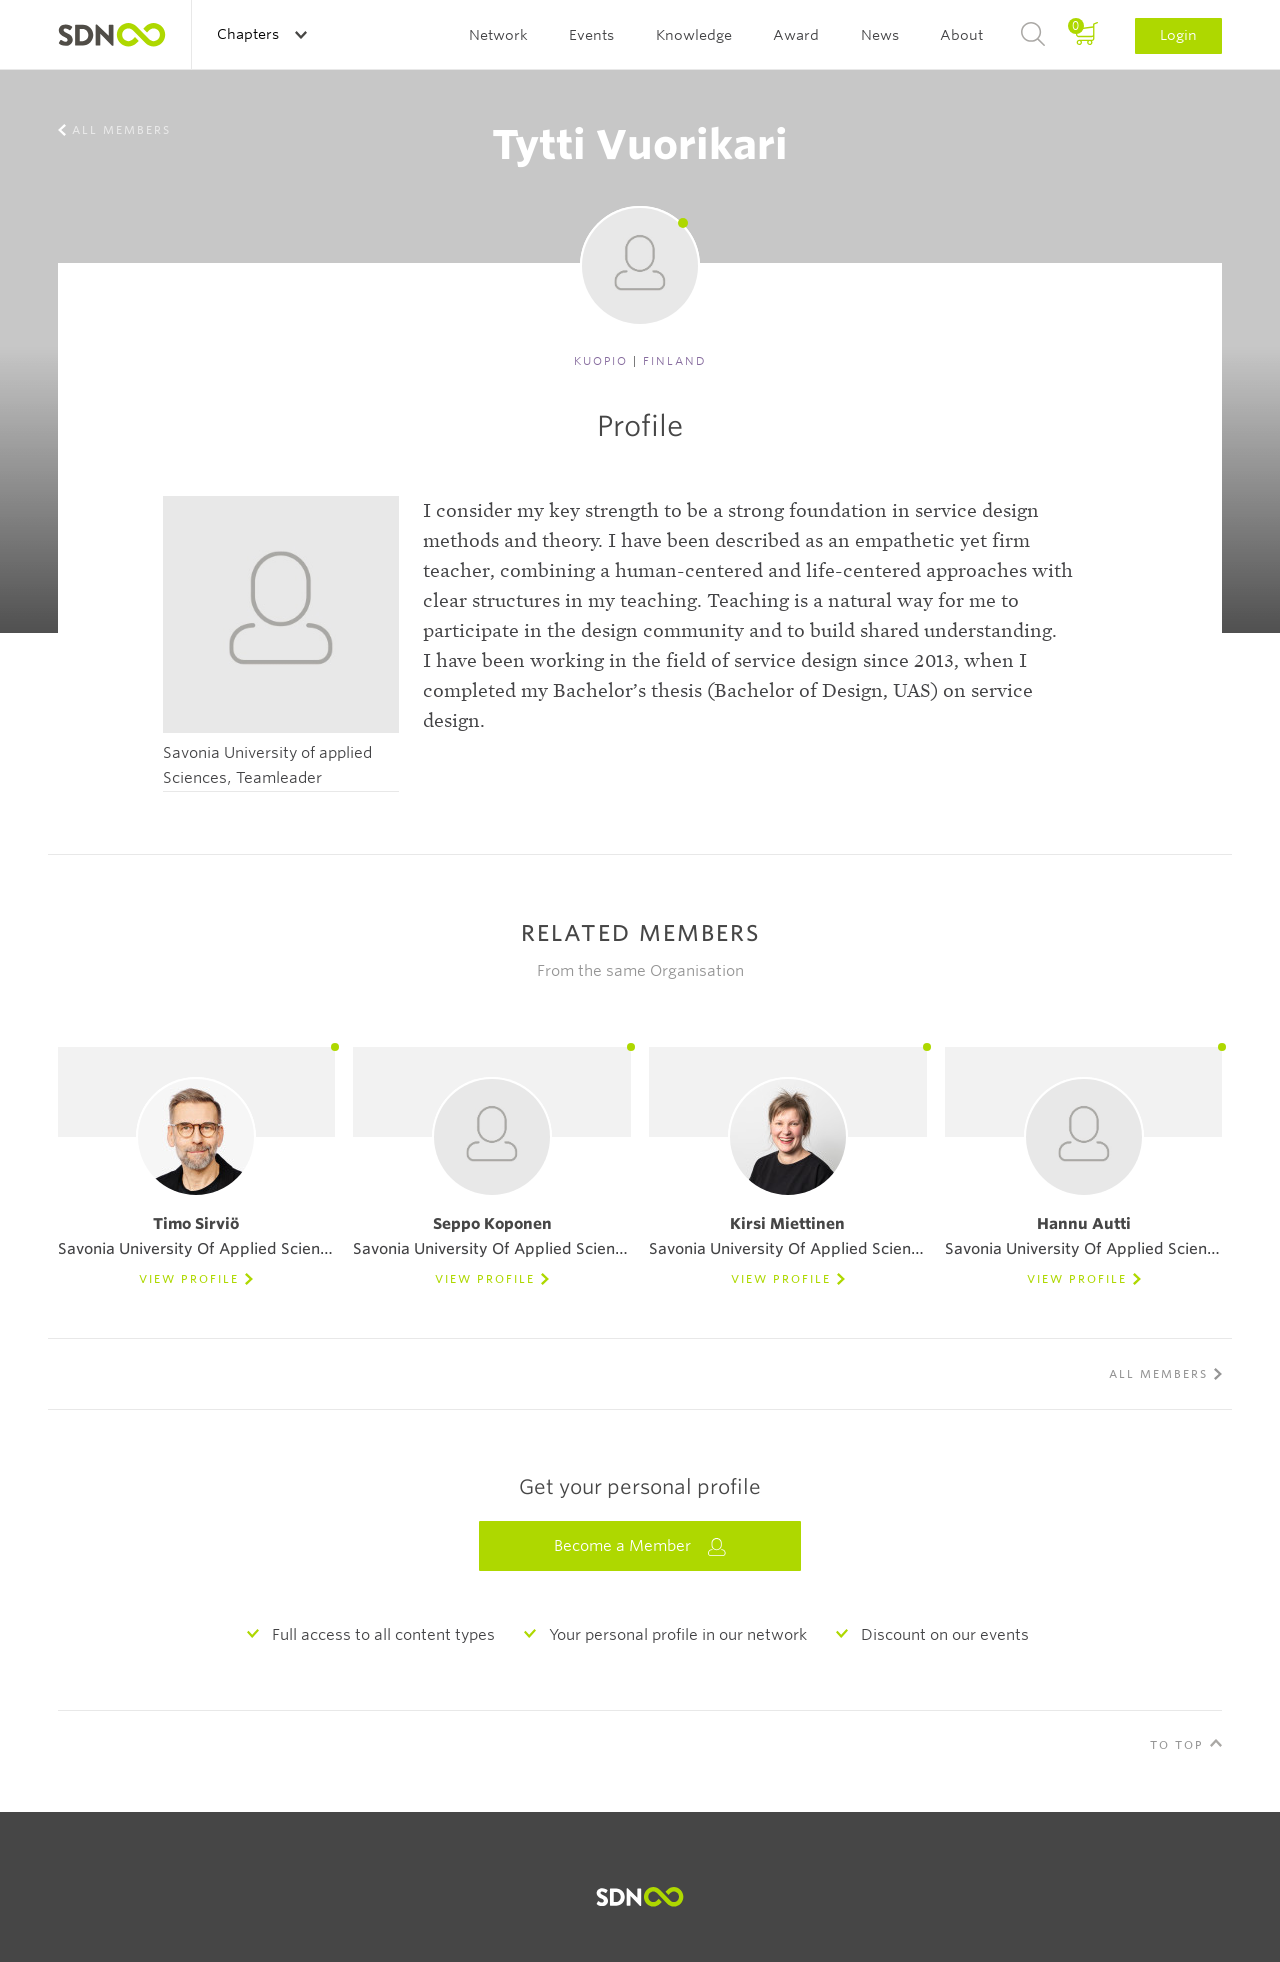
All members (121, 130)
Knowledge (694, 35)
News (880, 35)
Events (591, 35)
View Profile (189, 1279)
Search (1033, 35)
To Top (1177, 1745)
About (961, 35)
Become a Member (640, 1546)
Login (1178, 35)
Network (498, 35)
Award (796, 35)
